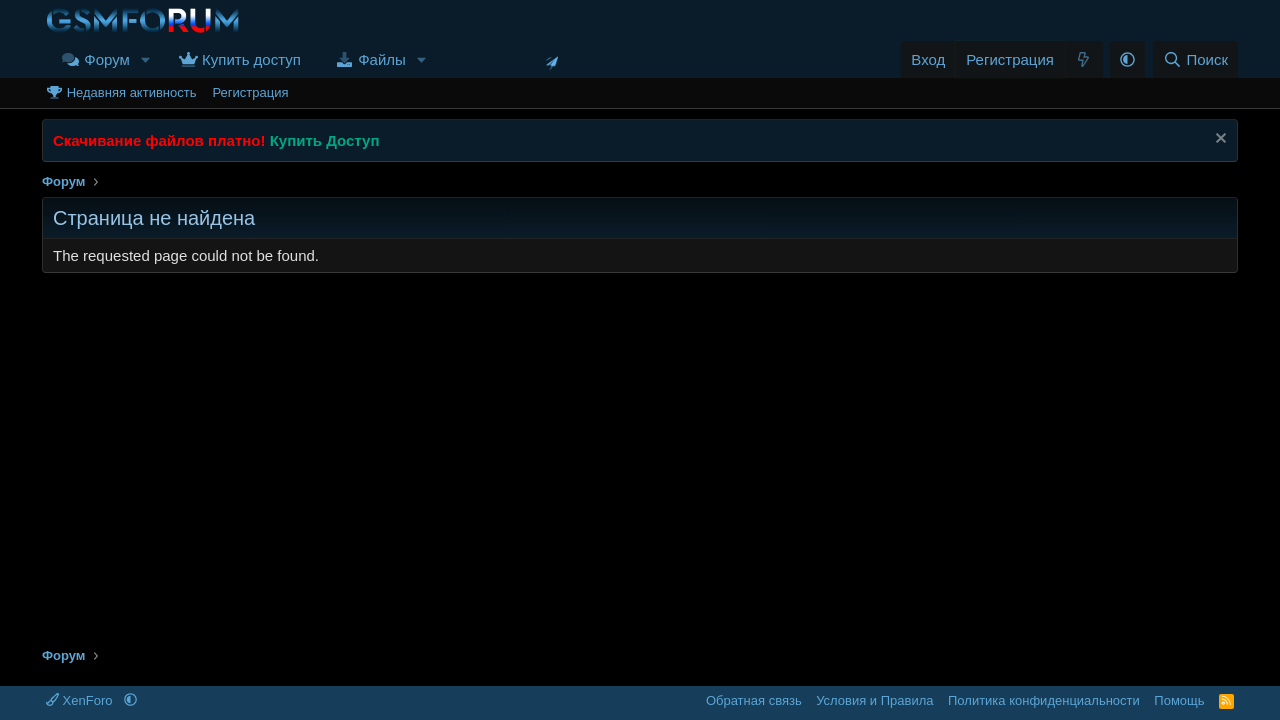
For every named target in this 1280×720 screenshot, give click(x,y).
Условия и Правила (874, 700)
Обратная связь (754, 700)
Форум (107, 59)
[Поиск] (1195, 59)
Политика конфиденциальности (1044, 700)
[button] (146, 59)
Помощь (1179, 700)
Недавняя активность (132, 92)
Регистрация (250, 92)
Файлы (382, 59)
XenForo (81, 700)
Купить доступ (251, 59)
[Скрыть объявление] (1218, 140)
